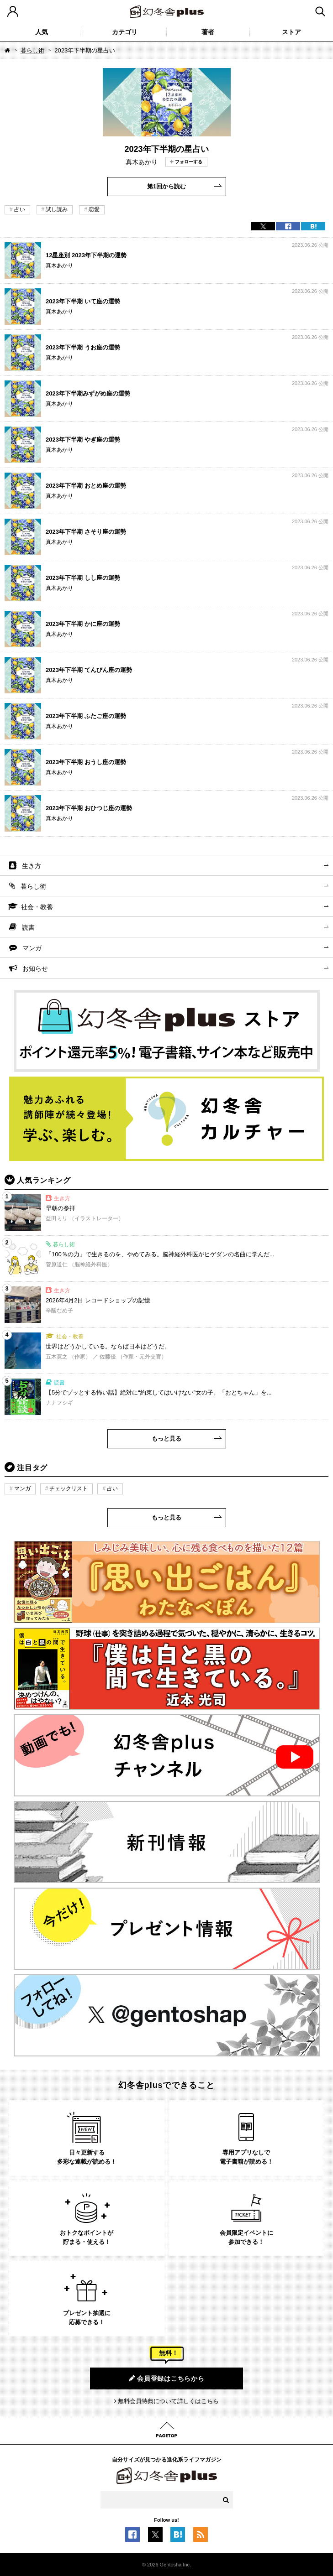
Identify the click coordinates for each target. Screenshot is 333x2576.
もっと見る (166, 1438)
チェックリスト (68, 1488)
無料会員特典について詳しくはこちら (168, 2401)
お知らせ (35, 968)
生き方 (31, 865)
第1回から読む (166, 186)
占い (19, 209)
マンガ (32, 948)
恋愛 (94, 209)
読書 (28, 927)
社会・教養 (37, 907)
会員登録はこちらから (167, 2378)
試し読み (57, 209)
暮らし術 (32, 50)
